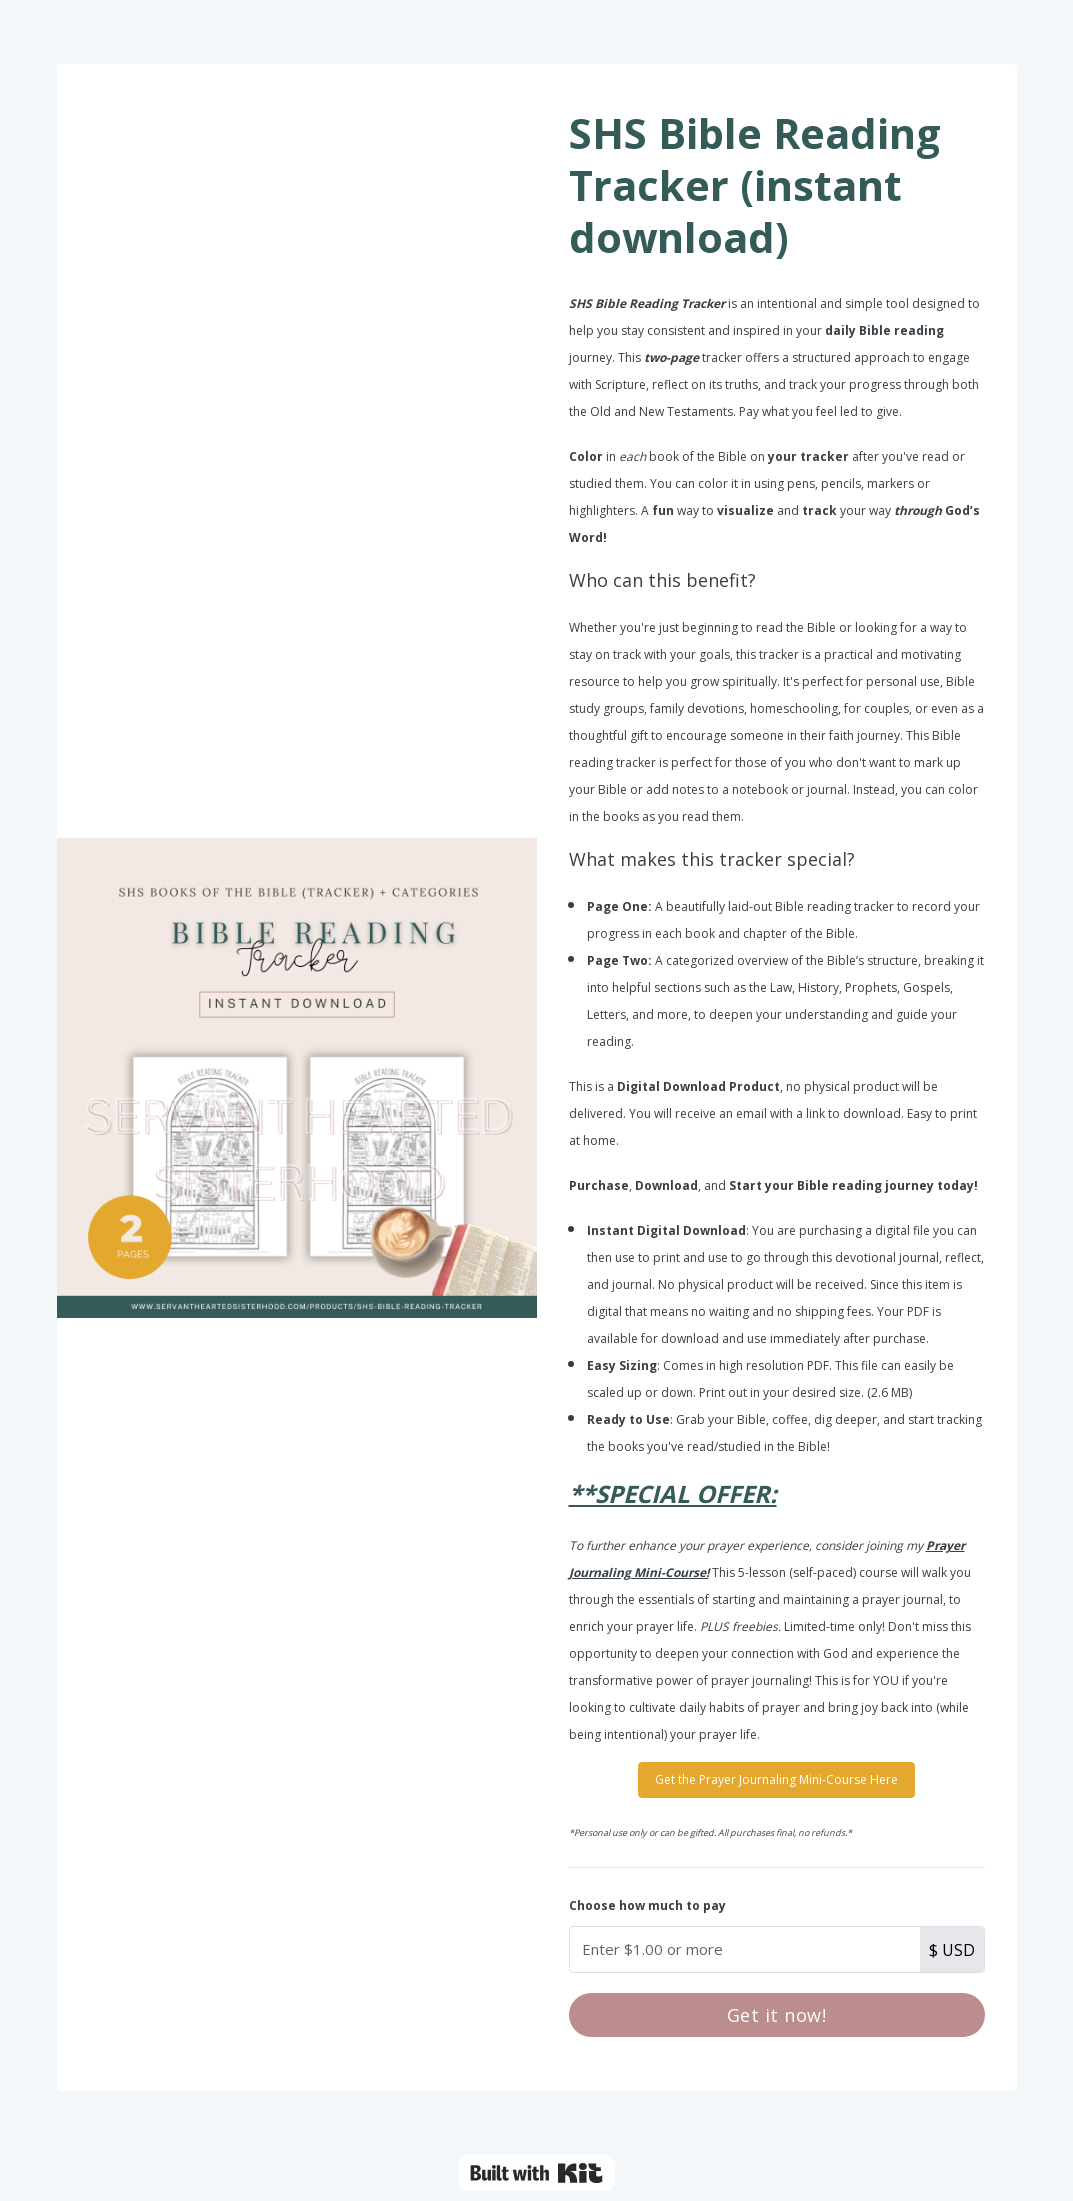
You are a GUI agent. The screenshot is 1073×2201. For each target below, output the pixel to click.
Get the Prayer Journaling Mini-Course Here (776, 1779)
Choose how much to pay (647, 1905)
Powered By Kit (536, 2173)
